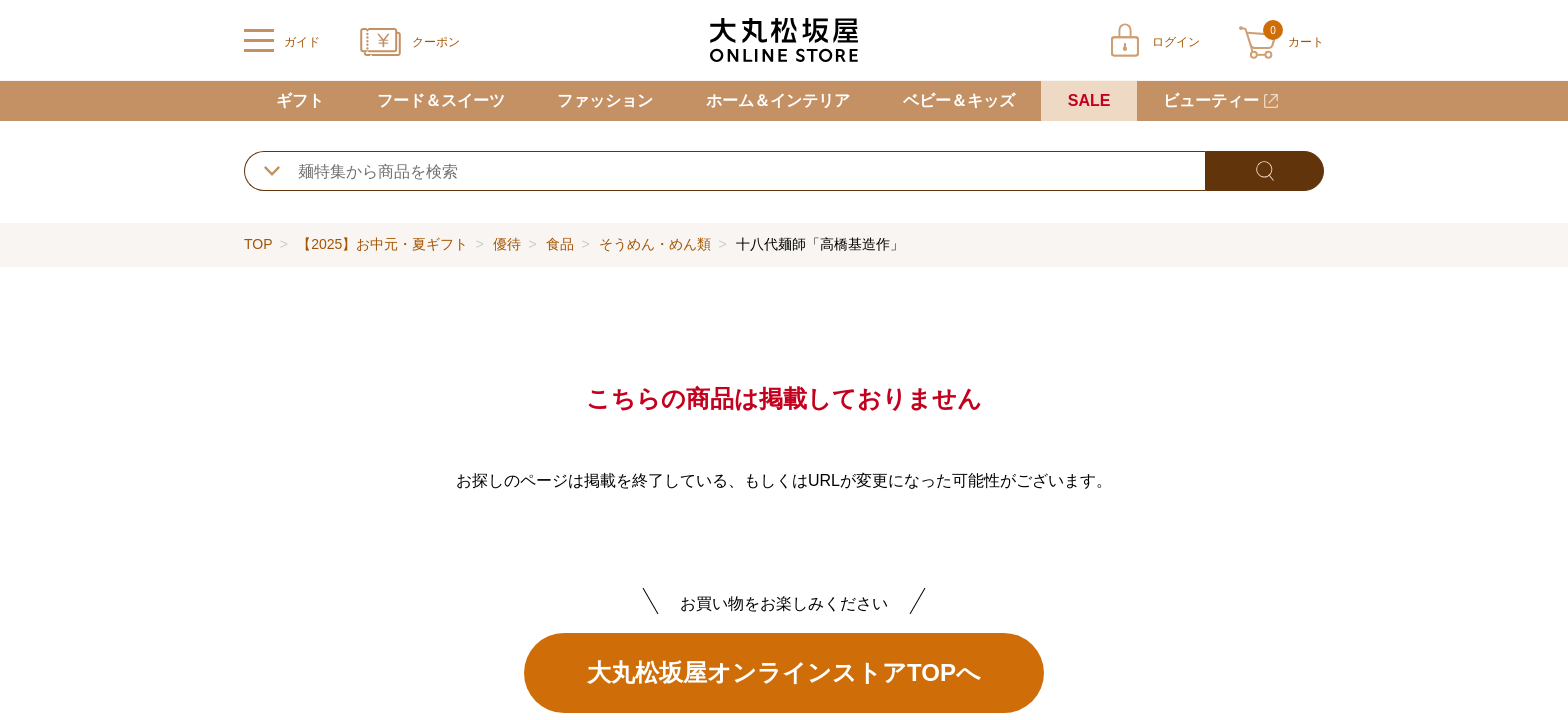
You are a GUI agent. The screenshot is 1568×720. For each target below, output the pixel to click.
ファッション (605, 100)
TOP (258, 244)
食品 (560, 244)
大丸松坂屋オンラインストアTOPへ (784, 672)
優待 (507, 244)
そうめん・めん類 (655, 244)
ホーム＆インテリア (778, 100)
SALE (1089, 100)
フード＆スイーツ (441, 100)
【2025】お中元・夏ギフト (382, 244)
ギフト (300, 100)
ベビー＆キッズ (959, 100)
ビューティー (1211, 100)
